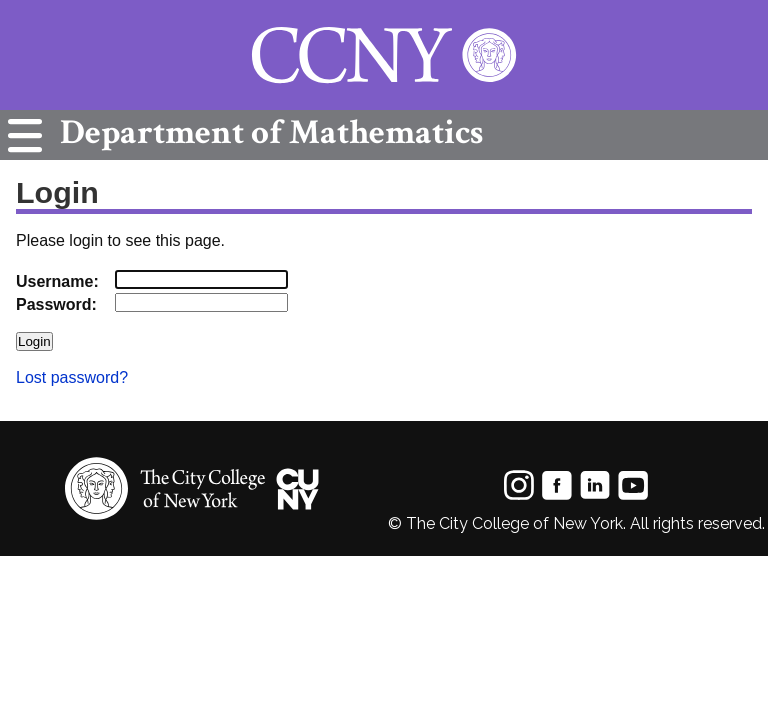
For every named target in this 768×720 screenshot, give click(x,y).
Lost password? (72, 377)
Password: (56, 304)
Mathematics (266, 132)
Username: (57, 281)
